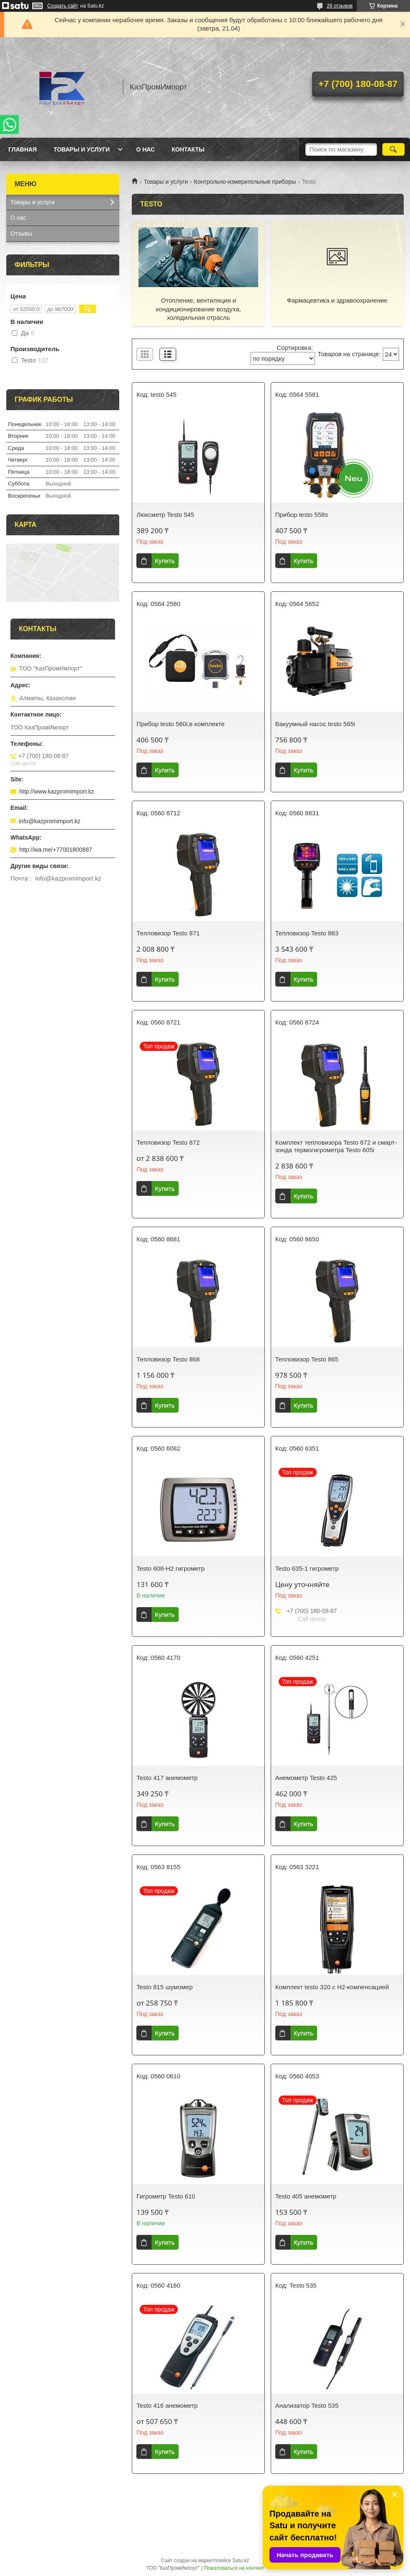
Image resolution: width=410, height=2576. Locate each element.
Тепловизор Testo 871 (168, 933)
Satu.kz (240, 2560)
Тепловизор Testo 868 (168, 1359)
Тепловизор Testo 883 (306, 933)
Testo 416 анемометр (166, 2405)
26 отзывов (340, 6)
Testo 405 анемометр (305, 2196)
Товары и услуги (82, 149)
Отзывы (21, 233)
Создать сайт (62, 6)
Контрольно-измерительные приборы (245, 181)
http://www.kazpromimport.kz (56, 791)
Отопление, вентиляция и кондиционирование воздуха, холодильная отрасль (198, 309)
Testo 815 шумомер (164, 1986)
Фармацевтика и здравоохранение (337, 300)
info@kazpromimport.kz (49, 821)
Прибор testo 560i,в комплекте (180, 723)
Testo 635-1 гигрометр (307, 1568)
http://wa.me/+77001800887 (55, 849)
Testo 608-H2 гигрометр (170, 1568)
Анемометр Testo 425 (306, 1777)
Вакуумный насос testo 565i (315, 723)
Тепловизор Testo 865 (306, 1359)
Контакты (188, 149)
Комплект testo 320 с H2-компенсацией (332, 1986)
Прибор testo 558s (301, 514)
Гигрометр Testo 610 (165, 2196)
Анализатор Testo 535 (306, 2405)
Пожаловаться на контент (234, 2568)
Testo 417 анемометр (166, 1777)
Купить (164, 560)
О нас (145, 149)
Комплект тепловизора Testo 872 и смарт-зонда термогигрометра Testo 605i (336, 1146)
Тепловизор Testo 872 (168, 1142)
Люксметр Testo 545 (165, 514)
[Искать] (393, 149)
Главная (22, 149)
